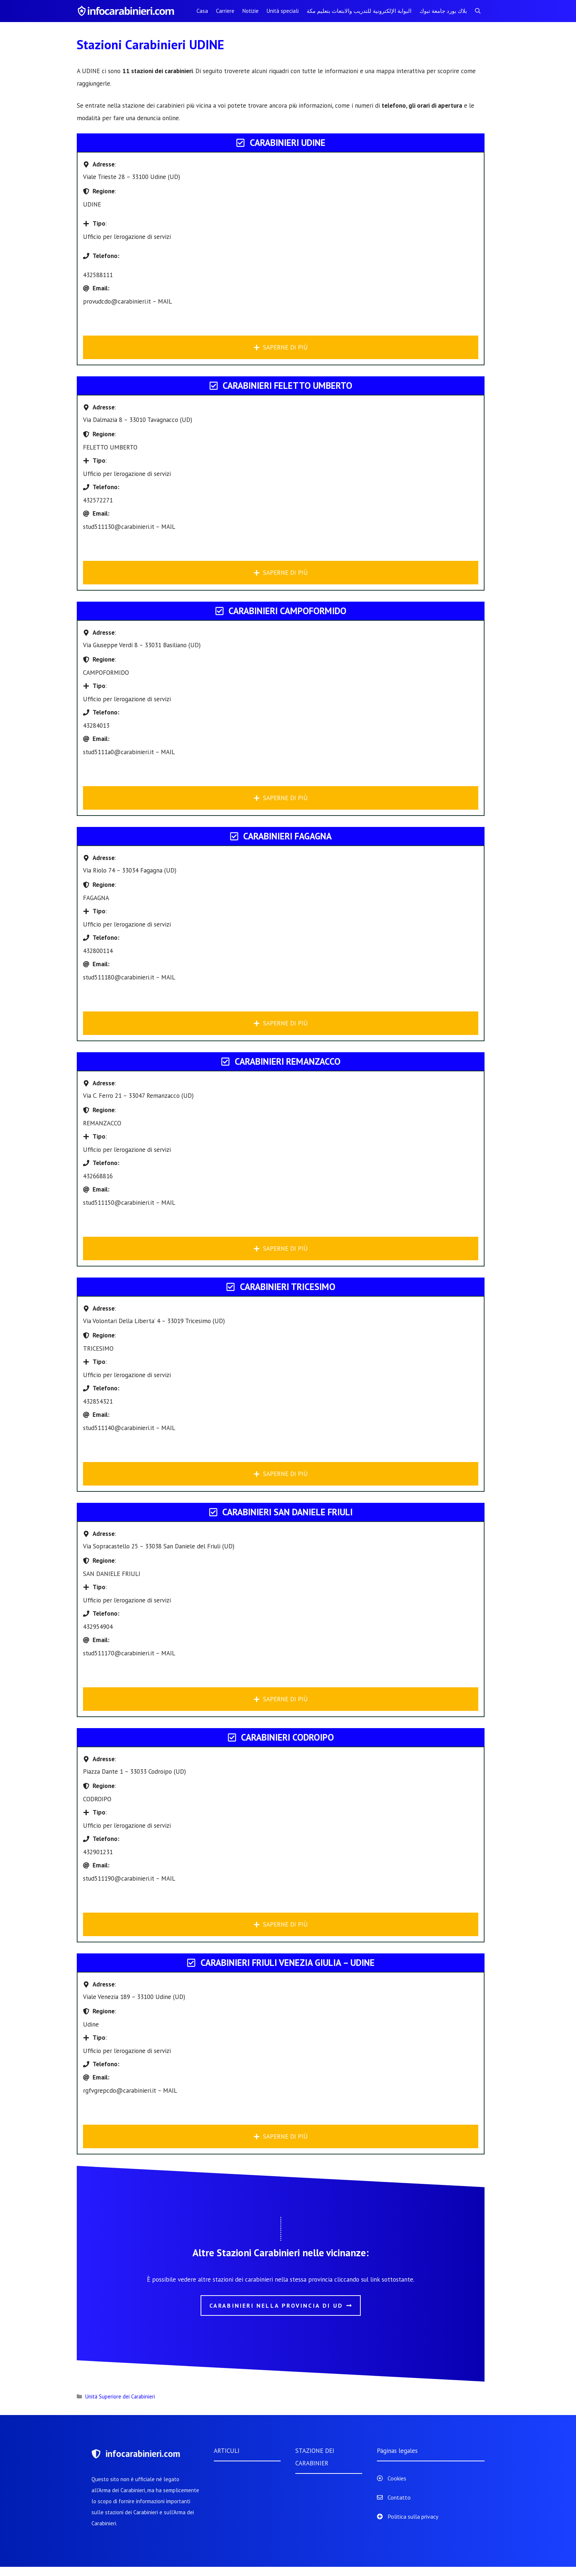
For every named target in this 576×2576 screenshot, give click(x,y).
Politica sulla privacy (413, 2516)
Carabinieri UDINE (287, 142)
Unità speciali (283, 10)
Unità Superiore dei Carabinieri (120, 2396)
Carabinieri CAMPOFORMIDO (287, 611)
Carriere (225, 10)
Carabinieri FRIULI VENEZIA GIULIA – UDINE (288, 1962)
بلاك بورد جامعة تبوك (443, 10)
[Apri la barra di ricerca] (478, 11)
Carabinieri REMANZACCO (288, 1061)
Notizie (250, 10)
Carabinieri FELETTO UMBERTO (287, 385)
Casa (202, 10)
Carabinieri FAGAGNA (287, 836)
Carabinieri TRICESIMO (287, 1287)
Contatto (399, 2497)
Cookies (397, 2478)
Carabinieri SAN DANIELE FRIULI (287, 1512)
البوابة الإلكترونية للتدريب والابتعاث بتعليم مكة (359, 10)
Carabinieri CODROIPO (287, 1737)
